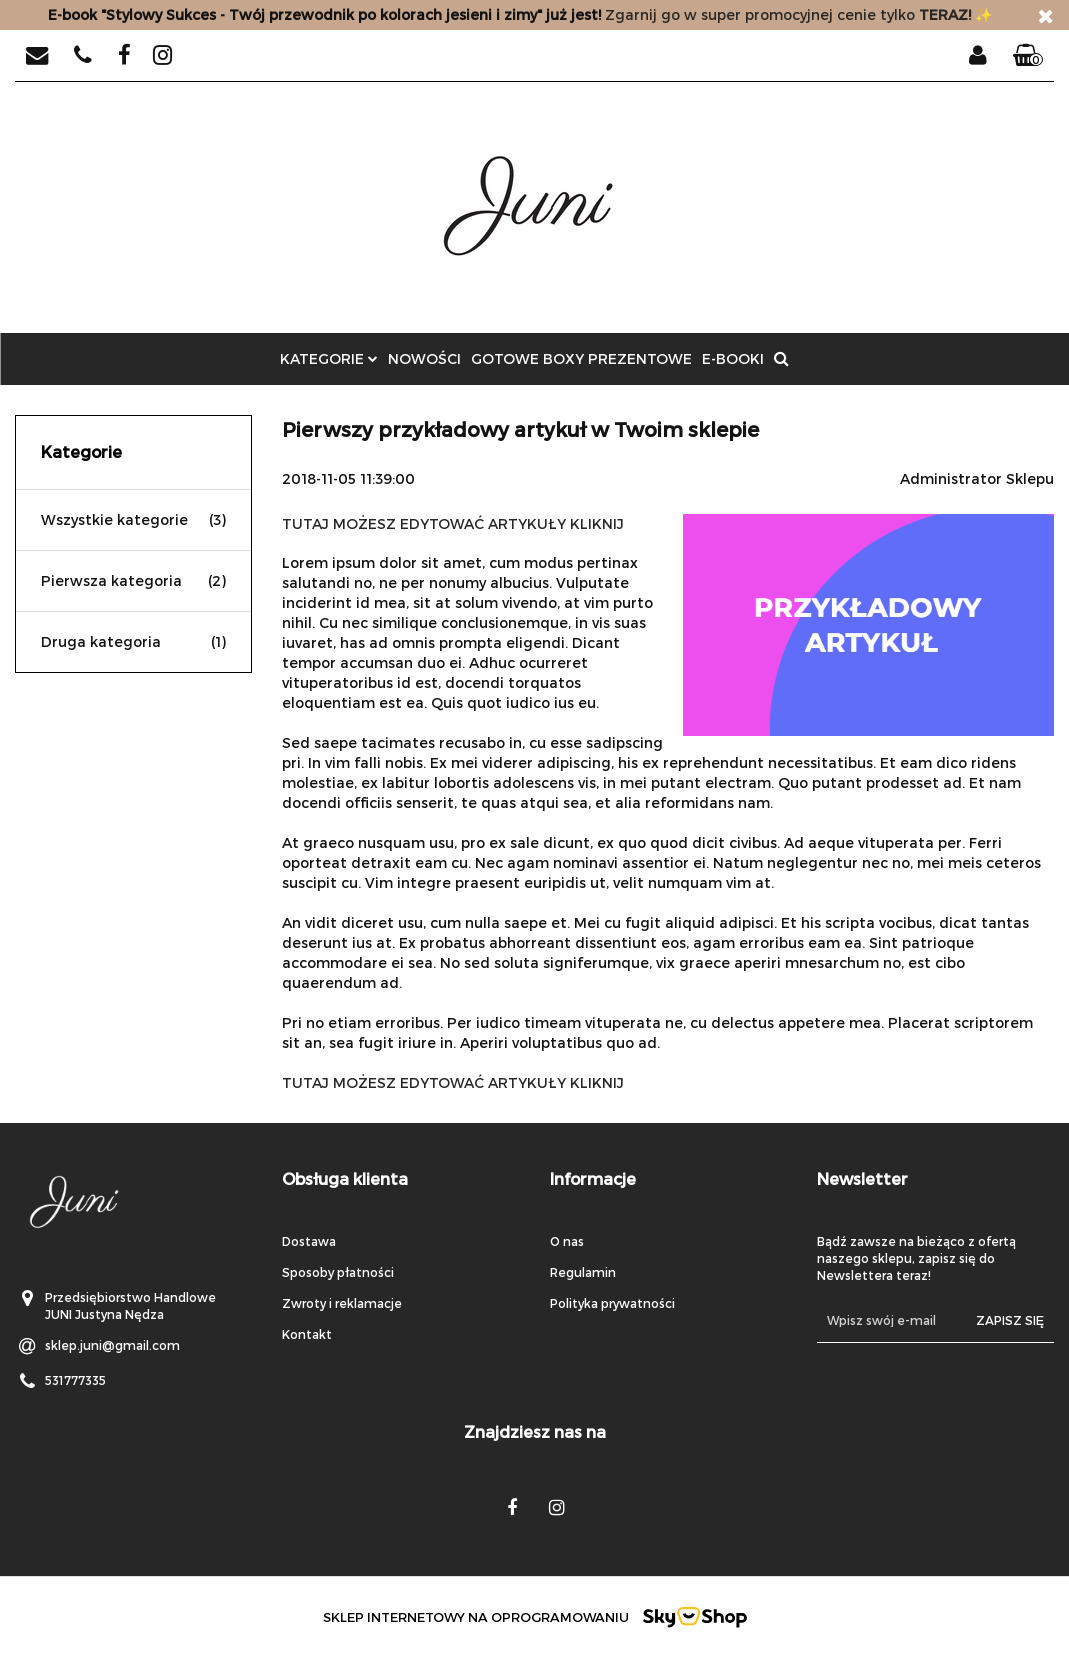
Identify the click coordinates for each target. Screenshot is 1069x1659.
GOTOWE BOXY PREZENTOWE (581, 358)
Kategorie (329, 358)
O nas (567, 1241)
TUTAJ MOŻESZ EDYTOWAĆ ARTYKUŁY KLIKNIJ (453, 523)
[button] (1028, 56)
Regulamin (583, 1272)
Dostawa (309, 1241)
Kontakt (307, 1334)
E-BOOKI (733, 358)
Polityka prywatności (612, 1303)
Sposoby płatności (338, 1272)
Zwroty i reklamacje (342, 1303)
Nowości (424, 358)
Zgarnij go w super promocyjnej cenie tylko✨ (520, 14)
